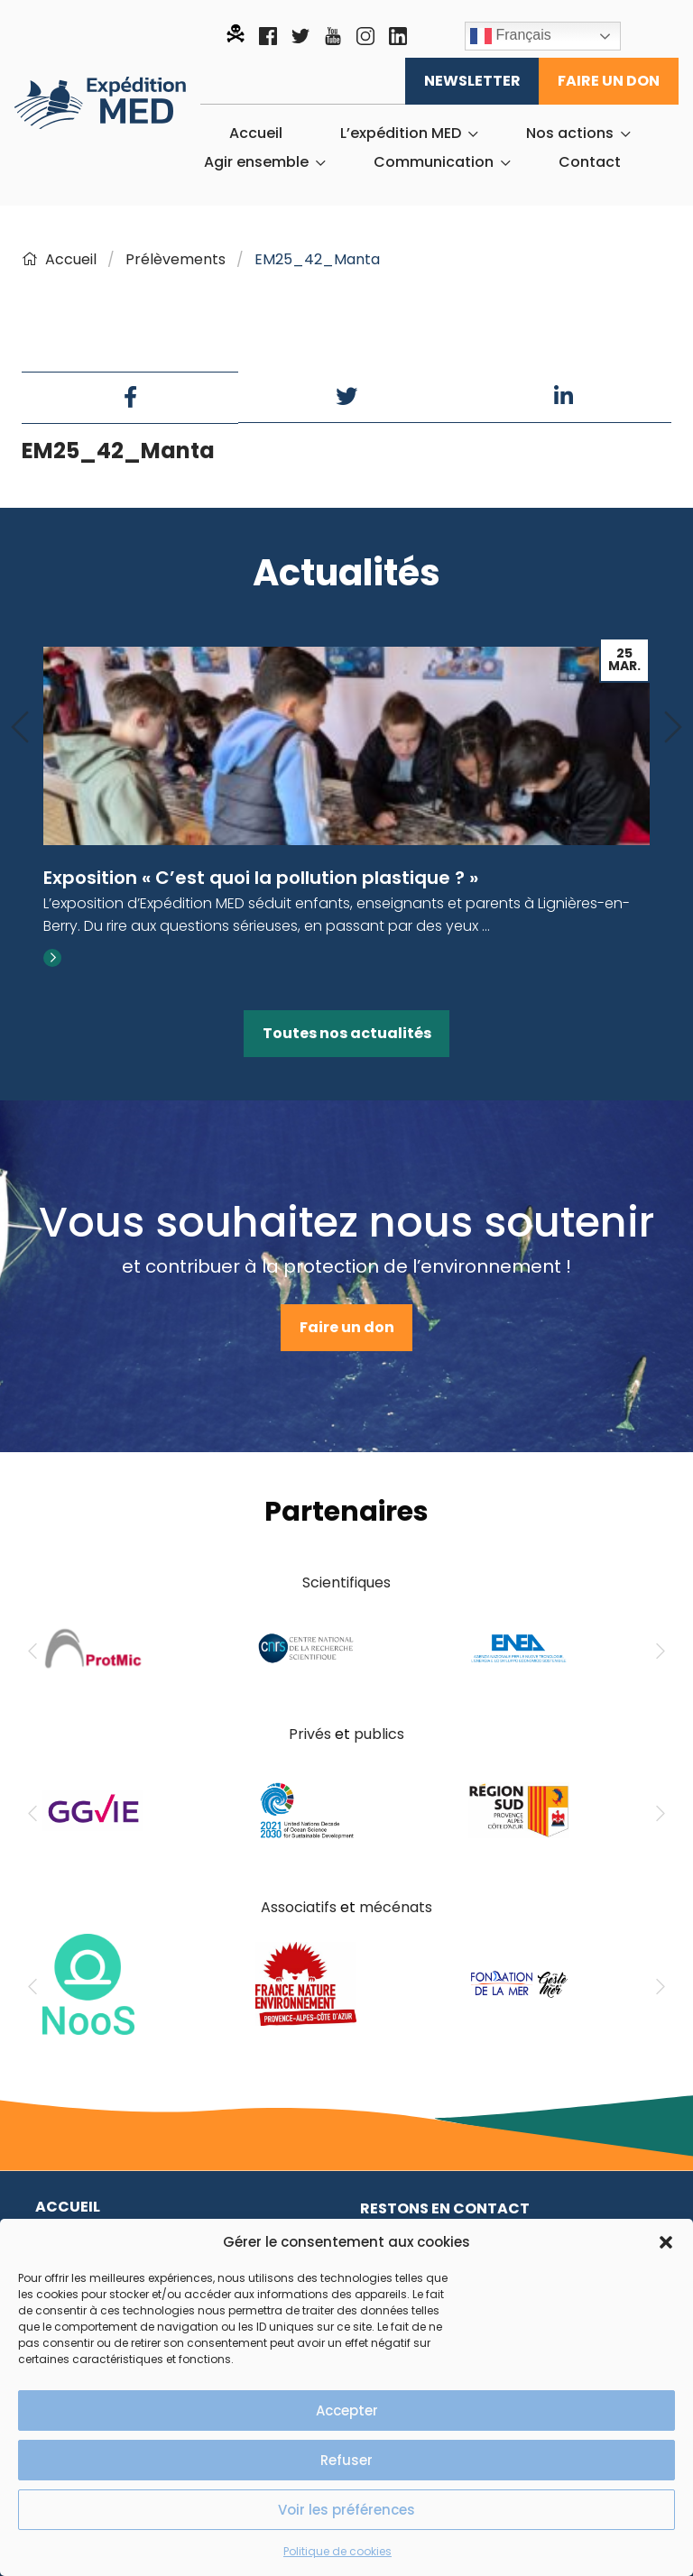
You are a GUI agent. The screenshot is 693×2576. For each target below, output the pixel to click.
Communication (434, 162)
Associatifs (299, 1907)
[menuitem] (255, 133)
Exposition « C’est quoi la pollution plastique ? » (260, 877)
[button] (666, 2242)
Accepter (347, 2410)
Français (510, 36)
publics (379, 1734)
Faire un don (609, 80)
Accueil (255, 133)
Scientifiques (346, 1582)
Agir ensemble (256, 162)
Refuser (346, 2460)
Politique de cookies (337, 2551)
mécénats (395, 1907)
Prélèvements (175, 259)
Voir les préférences (346, 2509)
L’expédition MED (400, 133)
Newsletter (472, 80)
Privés (310, 1734)
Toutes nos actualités (347, 1033)
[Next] (673, 728)
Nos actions (570, 133)
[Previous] (20, 728)
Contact (590, 162)
